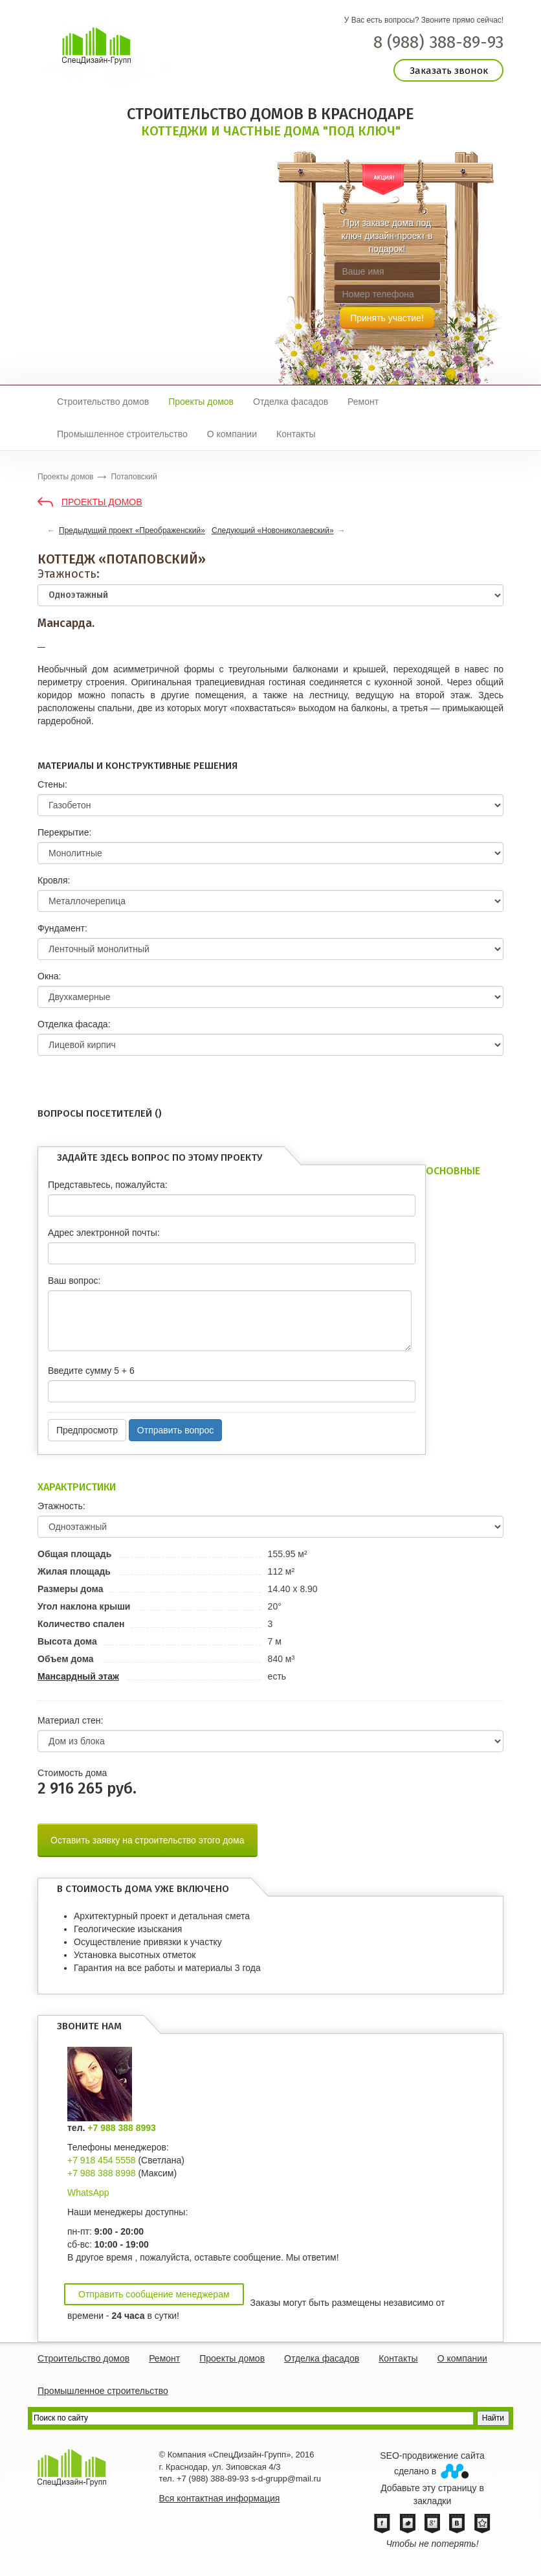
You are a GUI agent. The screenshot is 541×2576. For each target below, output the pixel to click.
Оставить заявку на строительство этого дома (147, 1840)
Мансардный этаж (78, 1676)
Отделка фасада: (74, 1024)
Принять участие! (387, 318)
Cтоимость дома (72, 1773)
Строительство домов (103, 401)
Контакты (295, 434)
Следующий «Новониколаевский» (273, 530)
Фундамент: (62, 928)
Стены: (52, 784)
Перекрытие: (64, 832)
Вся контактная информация (219, 2498)
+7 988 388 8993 (121, 2128)
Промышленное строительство (122, 434)
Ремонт (363, 401)
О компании (232, 434)
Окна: (49, 976)
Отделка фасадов (290, 401)
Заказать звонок (449, 70)
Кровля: (54, 880)
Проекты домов (201, 401)
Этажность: (69, 574)
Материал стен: (70, 1720)
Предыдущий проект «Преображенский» (132, 530)
